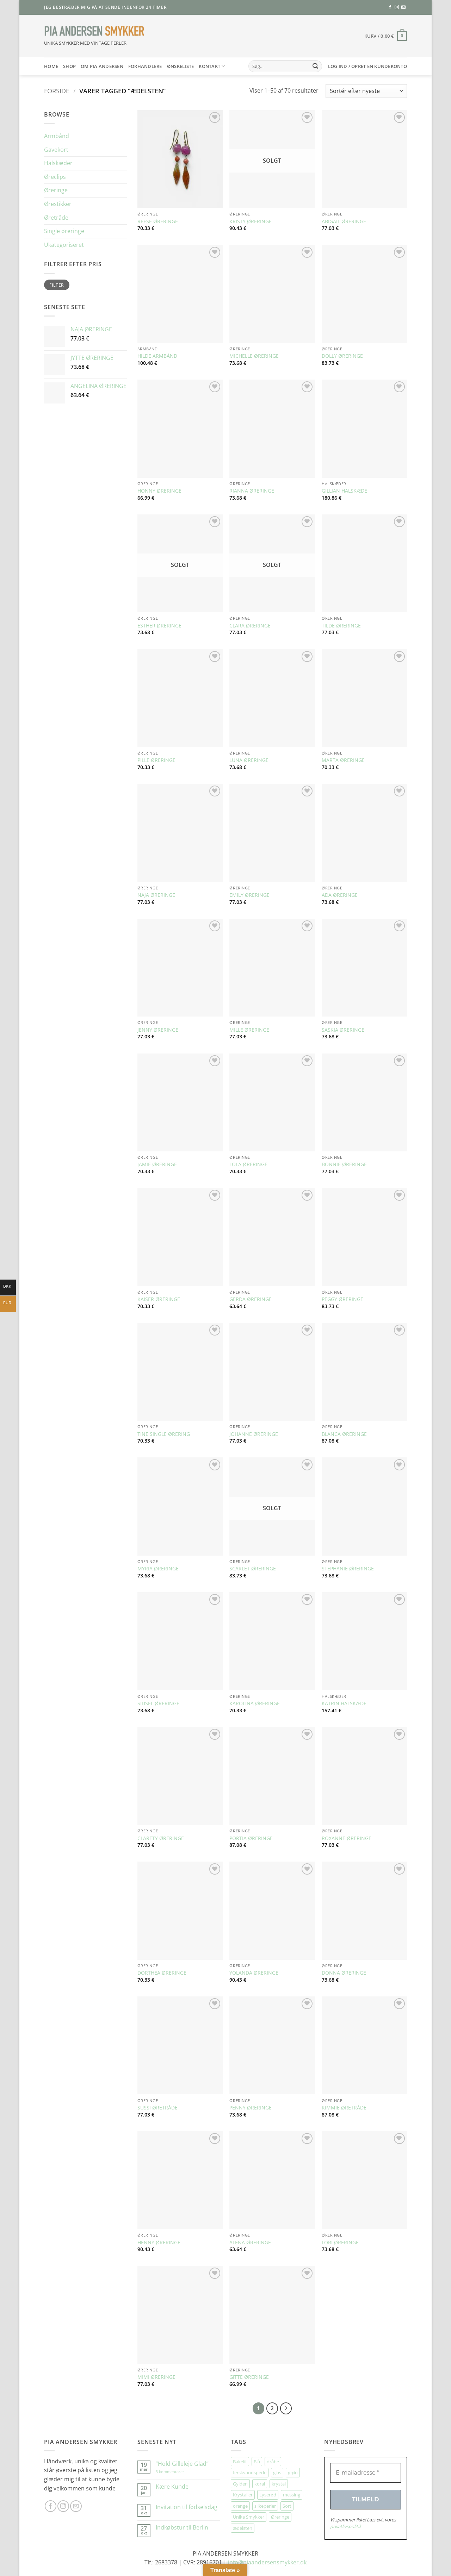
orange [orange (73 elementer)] (240, 2506)
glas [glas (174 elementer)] (277, 2472)
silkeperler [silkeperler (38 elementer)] (265, 2506)
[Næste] (286, 2408)
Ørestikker (58, 204)
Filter (56, 285)
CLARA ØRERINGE (250, 626)
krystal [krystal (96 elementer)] (279, 2484)
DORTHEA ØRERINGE (161, 1973)
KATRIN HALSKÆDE (344, 1703)
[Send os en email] (403, 7)
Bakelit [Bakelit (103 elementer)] (240, 2461)
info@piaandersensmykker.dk (267, 2562)
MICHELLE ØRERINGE (254, 356)
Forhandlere (145, 66)
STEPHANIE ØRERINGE (348, 1568)
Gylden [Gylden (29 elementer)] (240, 2484)
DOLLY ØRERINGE (342, 356)
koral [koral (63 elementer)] (259, 2484)
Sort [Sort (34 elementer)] (287, 2506)
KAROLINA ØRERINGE (254, 1703)
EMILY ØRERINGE (249, 895)
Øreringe (56, 190)
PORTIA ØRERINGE (251, 1838)
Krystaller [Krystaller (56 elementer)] (243, 2494)
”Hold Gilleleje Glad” (182, 2464)
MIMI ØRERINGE (156, 2377)
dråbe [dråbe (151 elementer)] (273, 2461)
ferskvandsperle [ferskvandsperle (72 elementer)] (249, 2472)
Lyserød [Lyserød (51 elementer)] (267, 2494)
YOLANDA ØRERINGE (253, 1973)
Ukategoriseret (64, 245)
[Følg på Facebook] (390, 7)
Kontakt (212, 66)
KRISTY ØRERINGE (250, 221)
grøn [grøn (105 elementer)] (293, 2472)
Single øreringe (64, 231)
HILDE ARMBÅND (157, 356)
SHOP (69, 66)
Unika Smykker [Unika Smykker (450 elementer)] (248, 2517)
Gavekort (56, 150)
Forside (56, 90)
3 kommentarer (177, 2471)
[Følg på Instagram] (397, 7)
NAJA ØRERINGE (156, 895)
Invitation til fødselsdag (186, 2507)
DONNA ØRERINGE (344, 1973)
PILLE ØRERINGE (156, 760)
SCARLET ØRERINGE (252, 1568)
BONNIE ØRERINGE (344, 1164)
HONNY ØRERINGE (159, 491)
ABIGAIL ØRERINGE (344, 221)
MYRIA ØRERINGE (158, 1568)
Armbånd (56, 136)
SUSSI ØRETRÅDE (157, 2108)
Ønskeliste (180, 66)
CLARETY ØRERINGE (160, 1838)
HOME (51, 66)
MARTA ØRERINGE (343, 760)
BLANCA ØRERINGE (344, 1434)
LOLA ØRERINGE (248, 1164)
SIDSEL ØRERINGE (158, 1703)
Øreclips (55, 177)
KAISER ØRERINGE (158, 1299)
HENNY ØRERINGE (158, 2242)
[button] (385, 36)
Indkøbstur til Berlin (182, 2527)
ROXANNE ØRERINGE (346, 1838)
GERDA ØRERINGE (250, 1299)
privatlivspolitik (346, 2526)
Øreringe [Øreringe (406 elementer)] (280, 2517)
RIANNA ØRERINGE (251, 491)
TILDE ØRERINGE (341, 626)
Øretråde (56, 217)
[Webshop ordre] (366, 91)
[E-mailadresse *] (365, 2473)
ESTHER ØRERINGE (159, 626)
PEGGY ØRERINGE (342, 1299)
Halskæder (58, 163)
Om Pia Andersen (102, 66)
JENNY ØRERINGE (157, 1030)
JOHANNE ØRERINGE (253, 1434)
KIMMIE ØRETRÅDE (344, 2108)
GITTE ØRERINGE (249, 2377)
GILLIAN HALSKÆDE (344, 491)
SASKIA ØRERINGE (343, 1030)
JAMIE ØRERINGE (157, 1164)
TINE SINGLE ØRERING (163, 1434)
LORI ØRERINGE (340, 2242)
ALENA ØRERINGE (250, 2242)
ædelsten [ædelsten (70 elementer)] (242, 2528)
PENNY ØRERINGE (250, 2108)
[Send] (315, 66)
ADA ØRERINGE (340, 895)
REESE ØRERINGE (157, 221)
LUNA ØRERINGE (248, 760)
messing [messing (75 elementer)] (291, 2494)
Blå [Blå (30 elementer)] (257, 2461)
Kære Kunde (172, 2486)
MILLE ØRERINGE (249, 1030)
